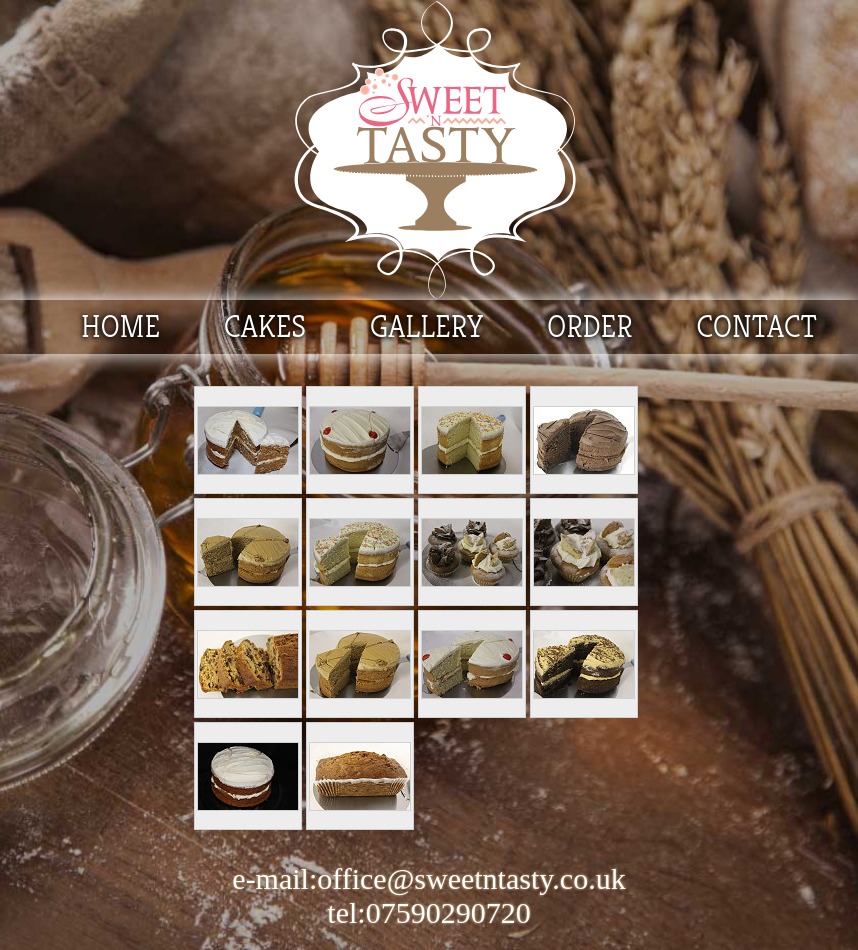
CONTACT (756, 327)
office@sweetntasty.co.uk (471, 878)
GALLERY (426, 327)
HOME (120, 327)
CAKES (265, 327)
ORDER (590, 327)
